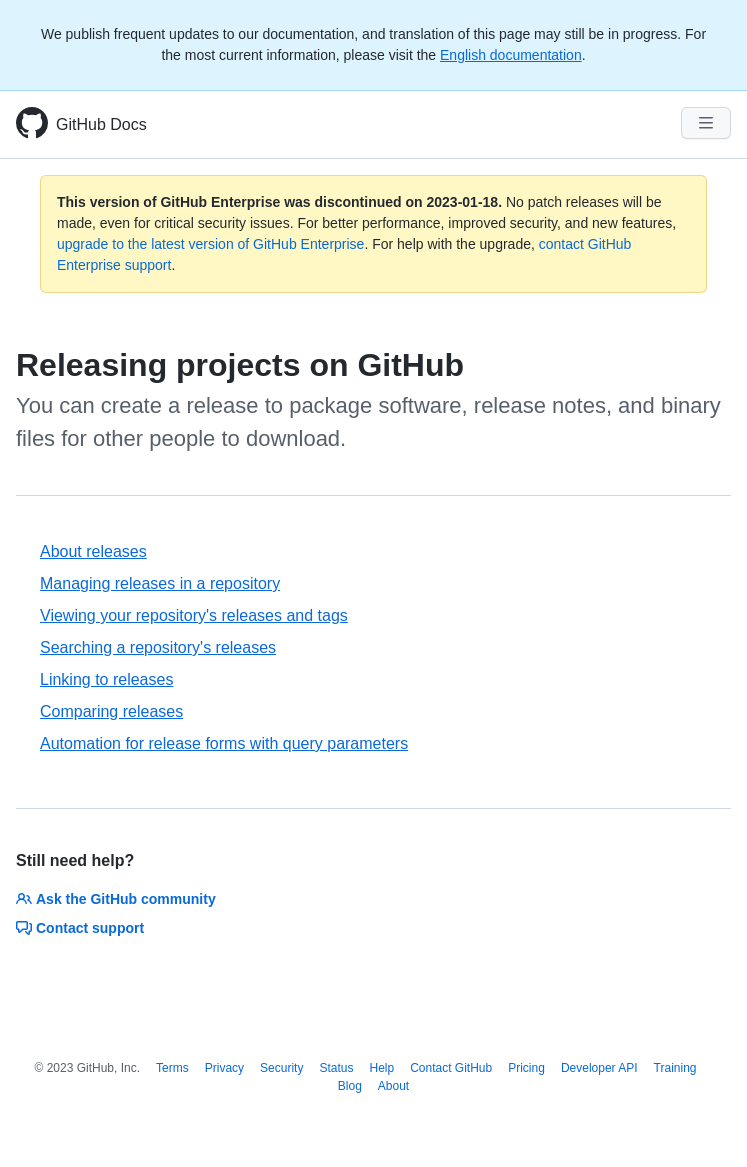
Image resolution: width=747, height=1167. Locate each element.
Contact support (80, 928)
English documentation (511, 55)
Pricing (526, 1068)
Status (336, 1068)
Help (381, 1068)
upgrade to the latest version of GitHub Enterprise (210, 244)
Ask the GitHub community (116, 899)
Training (675, 1068)
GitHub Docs (101, 124)
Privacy (224, 1068)
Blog (350, 1086)
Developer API (599, 1068)
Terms (172, 1068)
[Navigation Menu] (706, 123)
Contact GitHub (451, 1068)
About (393, 1086)
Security (281, 1068)
